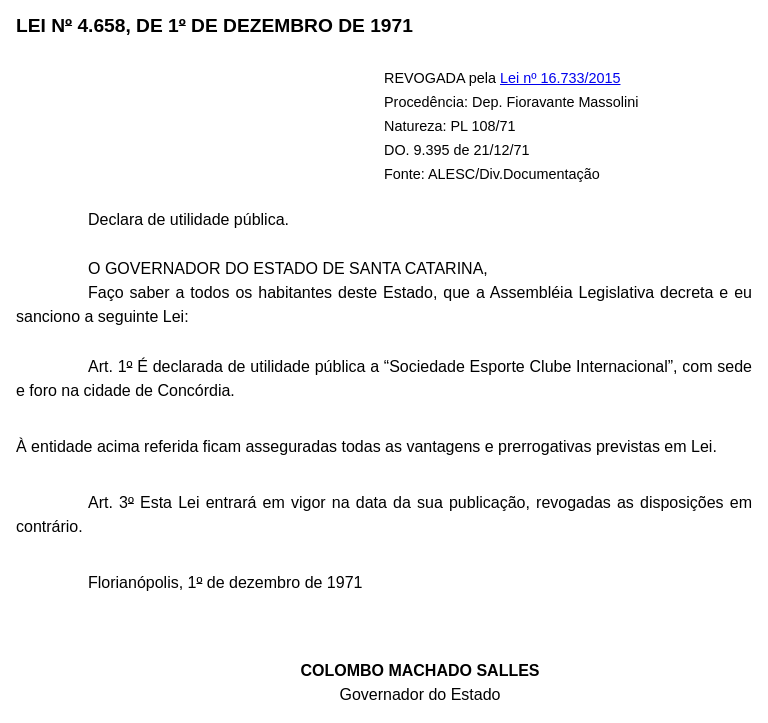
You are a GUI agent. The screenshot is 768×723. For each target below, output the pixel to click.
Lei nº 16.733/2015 (560, 78)
